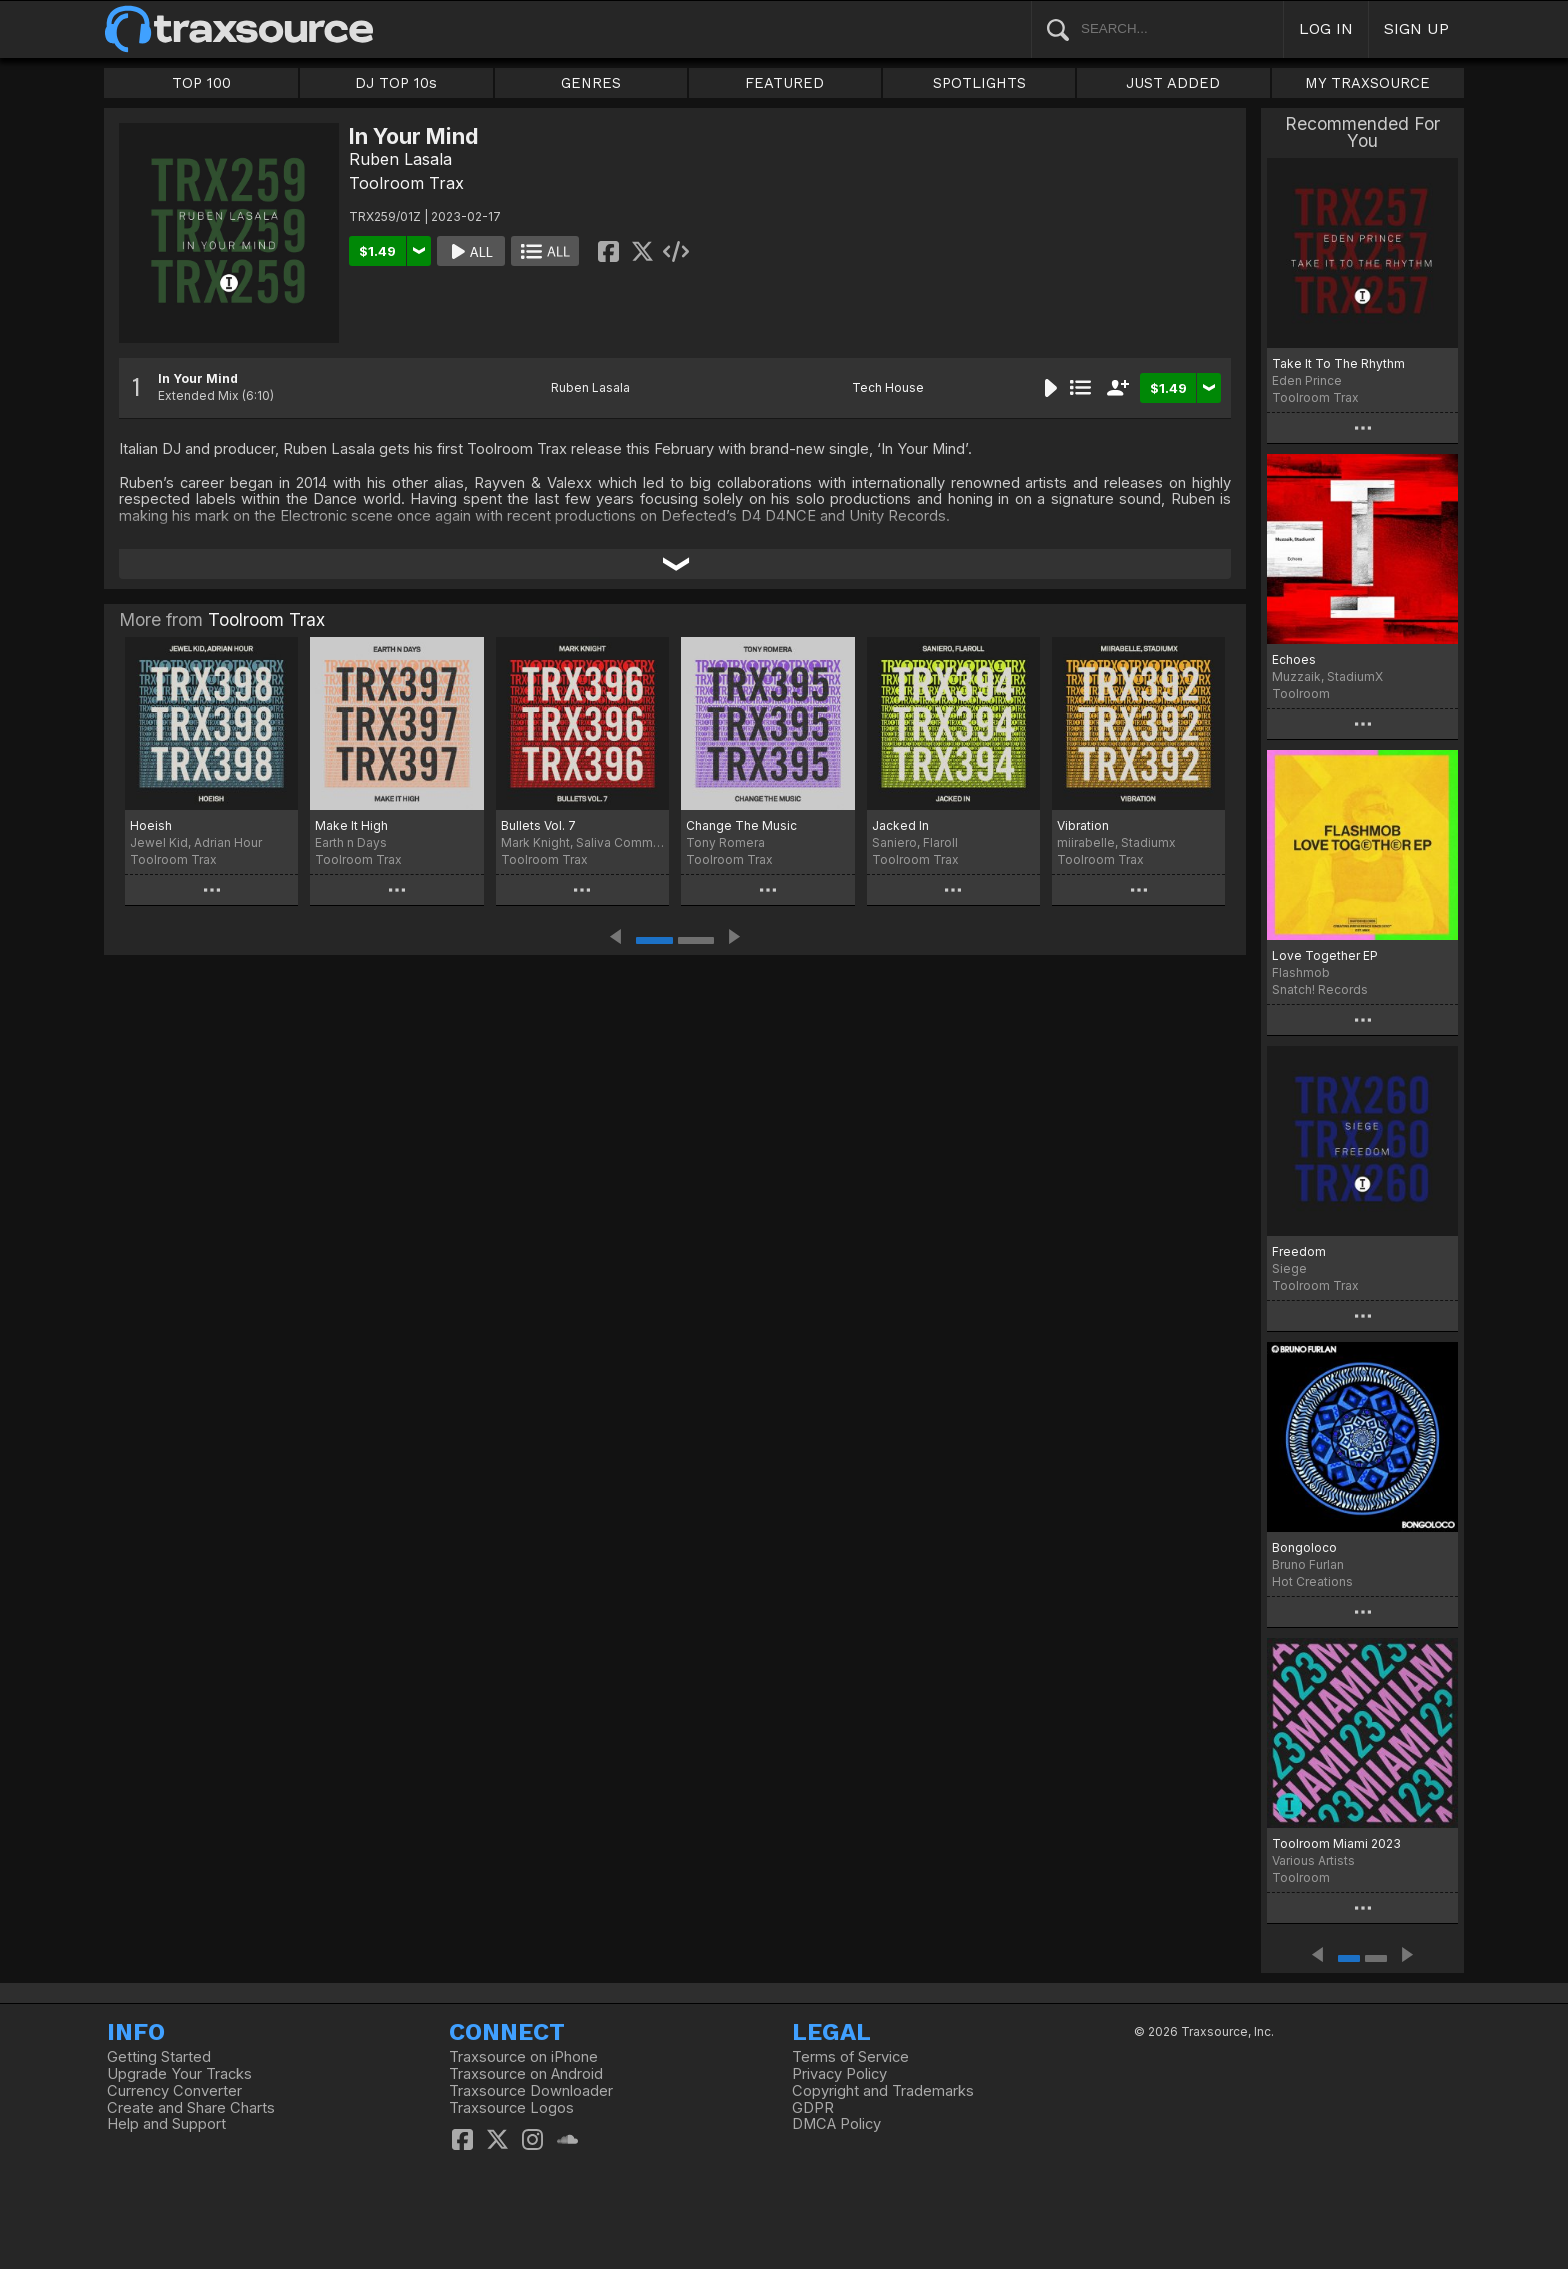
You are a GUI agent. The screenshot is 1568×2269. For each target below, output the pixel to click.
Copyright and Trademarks (883, 2091)
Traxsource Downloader (531, 2091)
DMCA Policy (836, 2124)
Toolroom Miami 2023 (1336, 1843)
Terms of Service (850, 2057)
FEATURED (784, 83)
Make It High (351, 825)
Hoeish (151, 825)
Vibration (1083, 825)
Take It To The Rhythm (1338, 363)
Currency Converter (174, 2091)
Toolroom (1301, 693)
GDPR (813, 2108)
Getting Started (159, 2057)
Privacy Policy (839, 2074)
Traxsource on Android (526, 2074)
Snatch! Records (1320, 989)
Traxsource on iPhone (523, 2057)
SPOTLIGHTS (979, 83)
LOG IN (1326, 28)
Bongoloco (1304, 1547)
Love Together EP (1325, 955)
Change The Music (741, 825)
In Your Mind (198, 378)
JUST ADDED (1173, 83)
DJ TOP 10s (396, 83)
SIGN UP (1416, 28)
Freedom (1299, 1251)
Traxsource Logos (511, 2108)
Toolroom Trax (406, 183)
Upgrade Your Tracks (179, 2074)
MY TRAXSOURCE (1367, 83)
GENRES (591, 83)
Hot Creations (1312, 1581)
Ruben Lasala (400, 159)
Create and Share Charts (191, 2108)
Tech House (888, 387)
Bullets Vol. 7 (538, 825)
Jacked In (900, 825)
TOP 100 (201, 83)
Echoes (1294, 659)
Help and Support (166, 2124)
